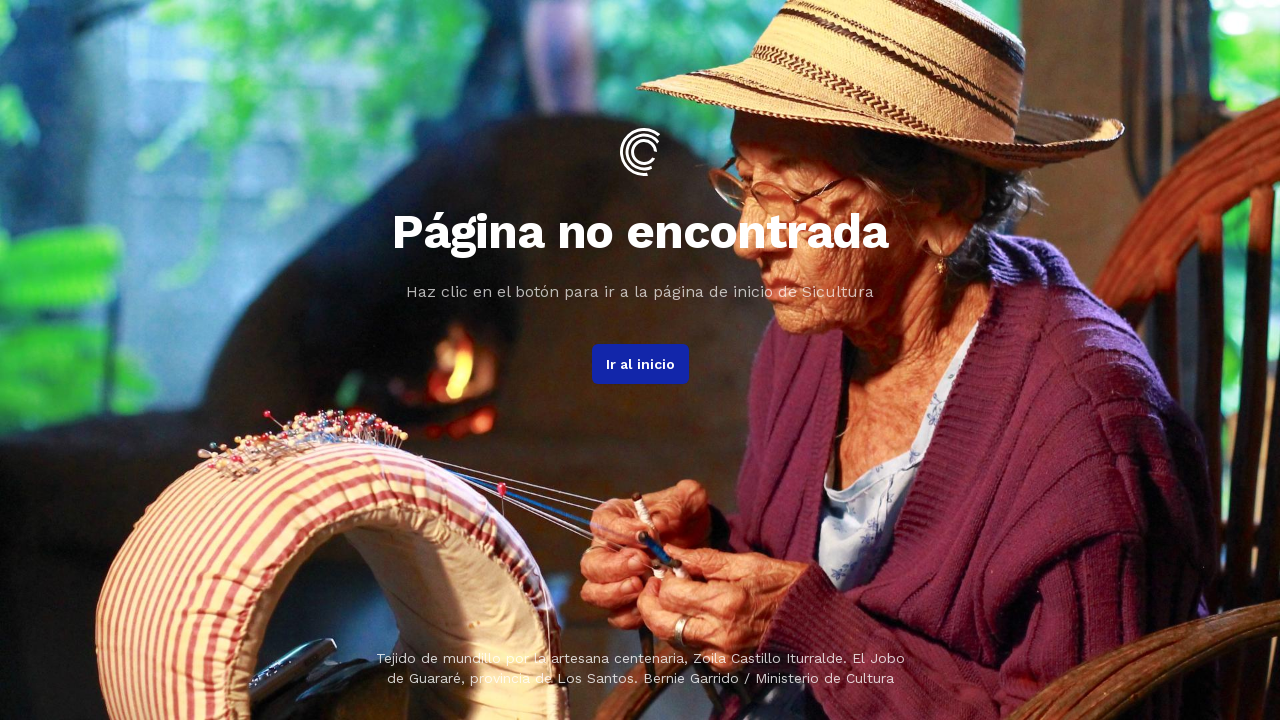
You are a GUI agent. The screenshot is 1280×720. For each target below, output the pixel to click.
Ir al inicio (640, 364)
